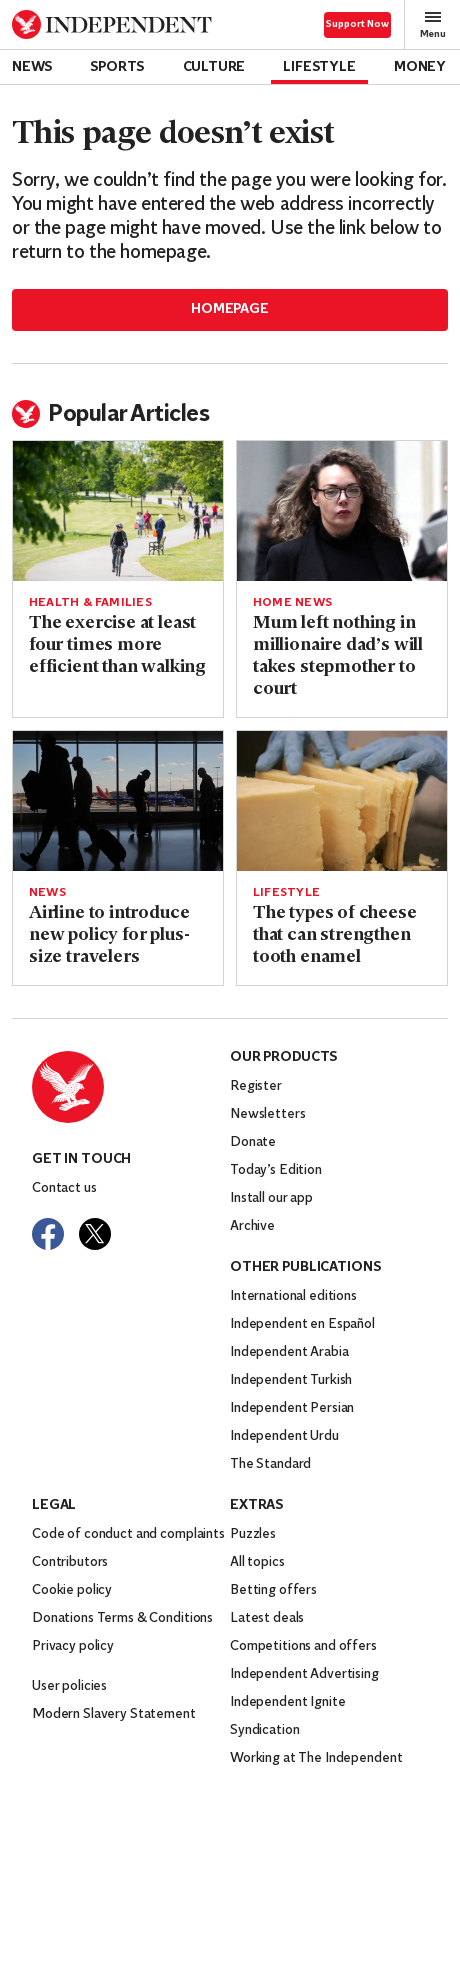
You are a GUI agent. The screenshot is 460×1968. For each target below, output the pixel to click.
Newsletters (267, 1114)
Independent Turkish (291, 1380)
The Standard (270, 1464)
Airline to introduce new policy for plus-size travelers (109, 935)
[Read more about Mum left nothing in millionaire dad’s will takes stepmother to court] (342, 511)
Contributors (70, 1562)
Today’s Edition (276, 1170)
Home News (292, 603)
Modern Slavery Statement (114, 1714)
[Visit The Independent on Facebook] (48, 1234)
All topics (257, 1562)
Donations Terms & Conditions (122, 1618)
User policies (69, 1686)
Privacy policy (73, 1646)
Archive (252, 1226)
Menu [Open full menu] (433, 24)
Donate (253, 1142)
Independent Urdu (284, 1436)
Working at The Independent (316, 1758)
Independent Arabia (289, 1352)
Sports (117, 67)
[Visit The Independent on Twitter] (95, 1234)
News (32, 67)
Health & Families (90, 603)
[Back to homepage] (112, 24)
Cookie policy (72, 1590)
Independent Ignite (287, 1702)
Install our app (271, 1198)
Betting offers (273, 1590)
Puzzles (253, 1534)
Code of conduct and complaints (128, 1534)
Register (256, 1086)
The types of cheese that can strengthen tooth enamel (335, 935)
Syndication (264, 1730)
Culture (214, 67)
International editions (293, 1296)
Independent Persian (292, 1408)
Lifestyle (319, 67)
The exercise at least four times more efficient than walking (117, 645)
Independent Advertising (304, 1674)
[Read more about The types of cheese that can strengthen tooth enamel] (342, 801)
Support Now (357, 24)
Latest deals (267, 1618)
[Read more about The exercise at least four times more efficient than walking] (118, 511)
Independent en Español (302, 1324)
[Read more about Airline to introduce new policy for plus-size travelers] (118, 801)
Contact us (64, 1188)
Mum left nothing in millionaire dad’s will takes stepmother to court (338, 656)
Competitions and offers (303, 1646)
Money (420, 67)
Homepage (230, 309)
